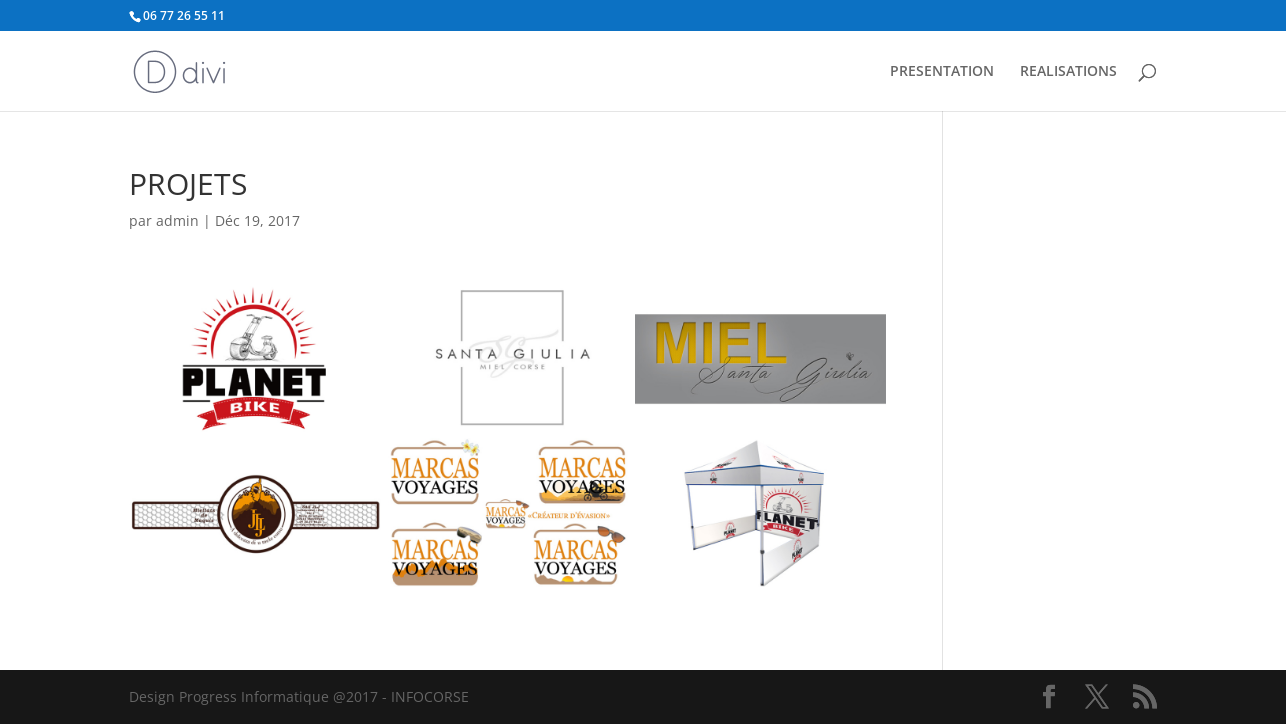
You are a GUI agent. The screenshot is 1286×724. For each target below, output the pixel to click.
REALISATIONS (1068, 72)
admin (177, 220)
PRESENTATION (942, 72)
